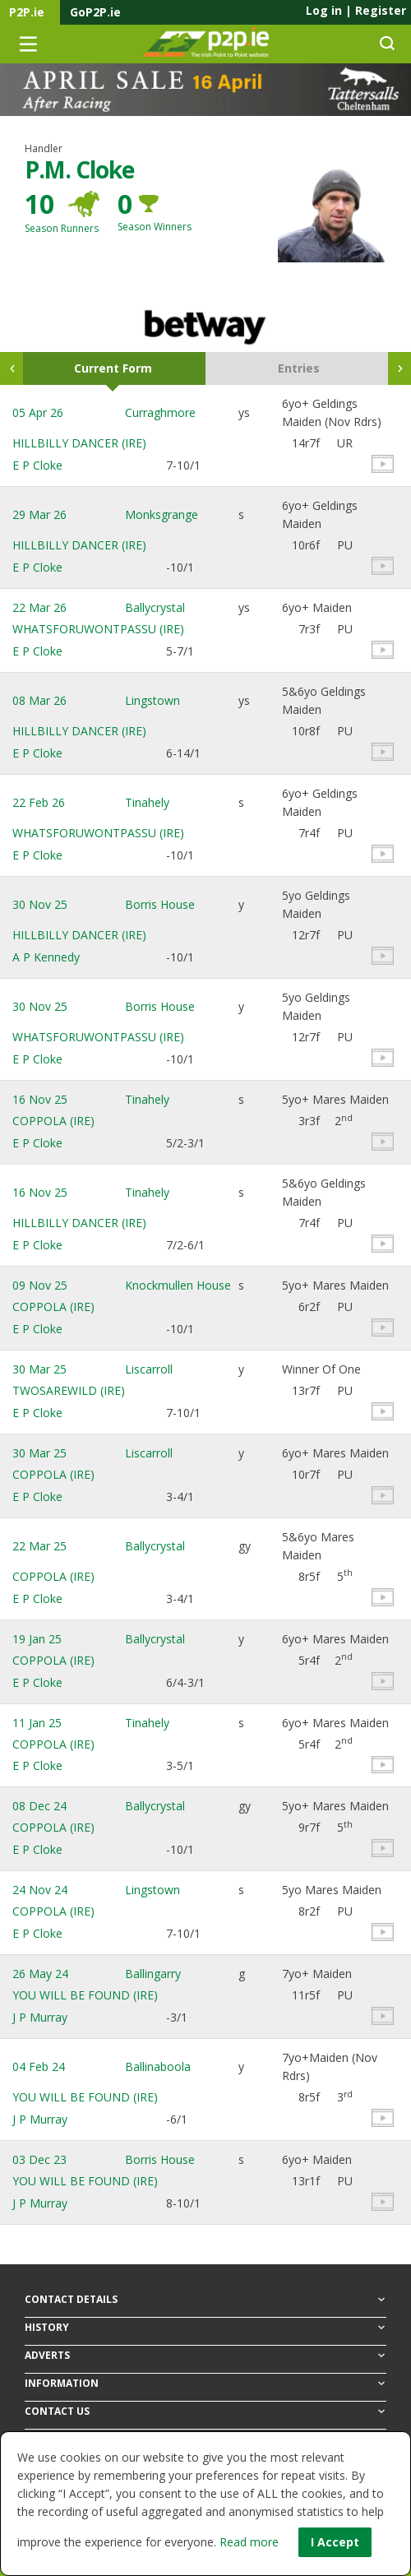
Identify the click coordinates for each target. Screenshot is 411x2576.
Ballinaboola (158, 2066)
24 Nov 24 (39, 1889)
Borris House (160, 904)
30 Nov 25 (39, 904)
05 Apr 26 (37, 412)
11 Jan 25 (37, 1722)
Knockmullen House (178, 1285)
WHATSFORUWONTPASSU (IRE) (98, 629)
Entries (299, 368)
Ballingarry (153, 1973)
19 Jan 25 (37, 1639)
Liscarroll (149, 1369)
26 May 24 (40, 1973)
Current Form (113, 368)
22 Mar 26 (39, 607)
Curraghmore (160, 412)
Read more (249, 2542)
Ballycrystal (155, 607)
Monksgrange (161, 514)
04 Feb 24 (38, 2066)
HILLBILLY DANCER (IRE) (79, 443)
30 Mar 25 (39, 1369)
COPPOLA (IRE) (53, 1120)
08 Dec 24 (39, 1806)
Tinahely (147, 802)
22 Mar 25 (39, 1546)
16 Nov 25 (39, 1099)
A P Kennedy (46, 957)
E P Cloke (37, 465)
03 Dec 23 (39, 2159)
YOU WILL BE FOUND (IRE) (85, 1995)
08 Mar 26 (39, 700)
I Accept (335, 2542)
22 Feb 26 (38, 802)
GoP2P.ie (95, 12)
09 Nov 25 (39, 1285)
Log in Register (356, 10)
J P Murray (39, 2017)
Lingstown (152, 700)
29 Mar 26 (39, 514)
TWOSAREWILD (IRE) (68, 1390)
